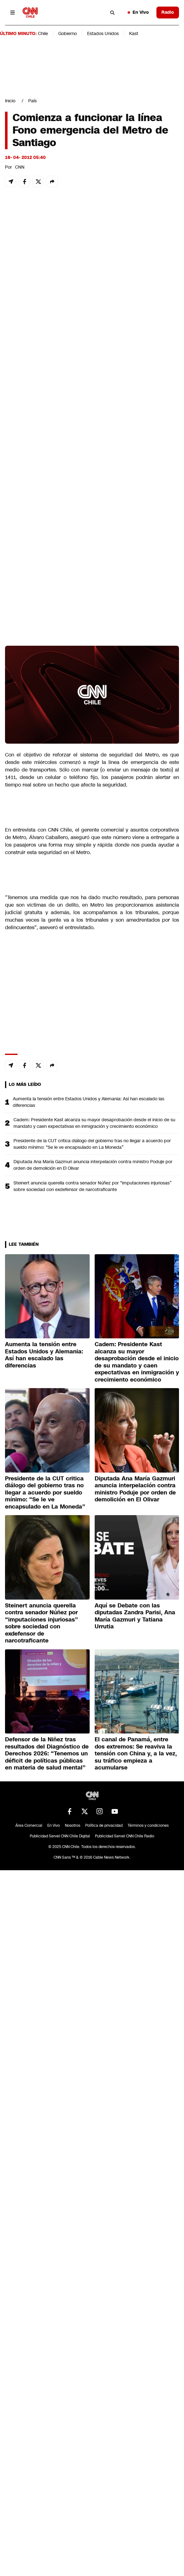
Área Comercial (28, 1825)
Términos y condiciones (148, 1825)
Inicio (10, 101)
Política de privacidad (104, 1825)
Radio (167, 12)
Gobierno (67, 33)
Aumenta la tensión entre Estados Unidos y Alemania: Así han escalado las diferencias (88, 1102)
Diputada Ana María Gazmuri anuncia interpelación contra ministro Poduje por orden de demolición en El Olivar (92, 1164)
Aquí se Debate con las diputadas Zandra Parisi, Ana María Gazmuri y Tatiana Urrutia (135, 1616)
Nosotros (72, 1825)
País (32, 101)
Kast (133, 33)
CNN (19, 167)
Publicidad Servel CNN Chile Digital (60, 1836)
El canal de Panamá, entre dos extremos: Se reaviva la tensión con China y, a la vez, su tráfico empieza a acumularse (136, 1753)
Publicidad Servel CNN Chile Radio (124, 1836)
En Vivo (138, 12)
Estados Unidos (103, 33)
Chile (43, 33)
